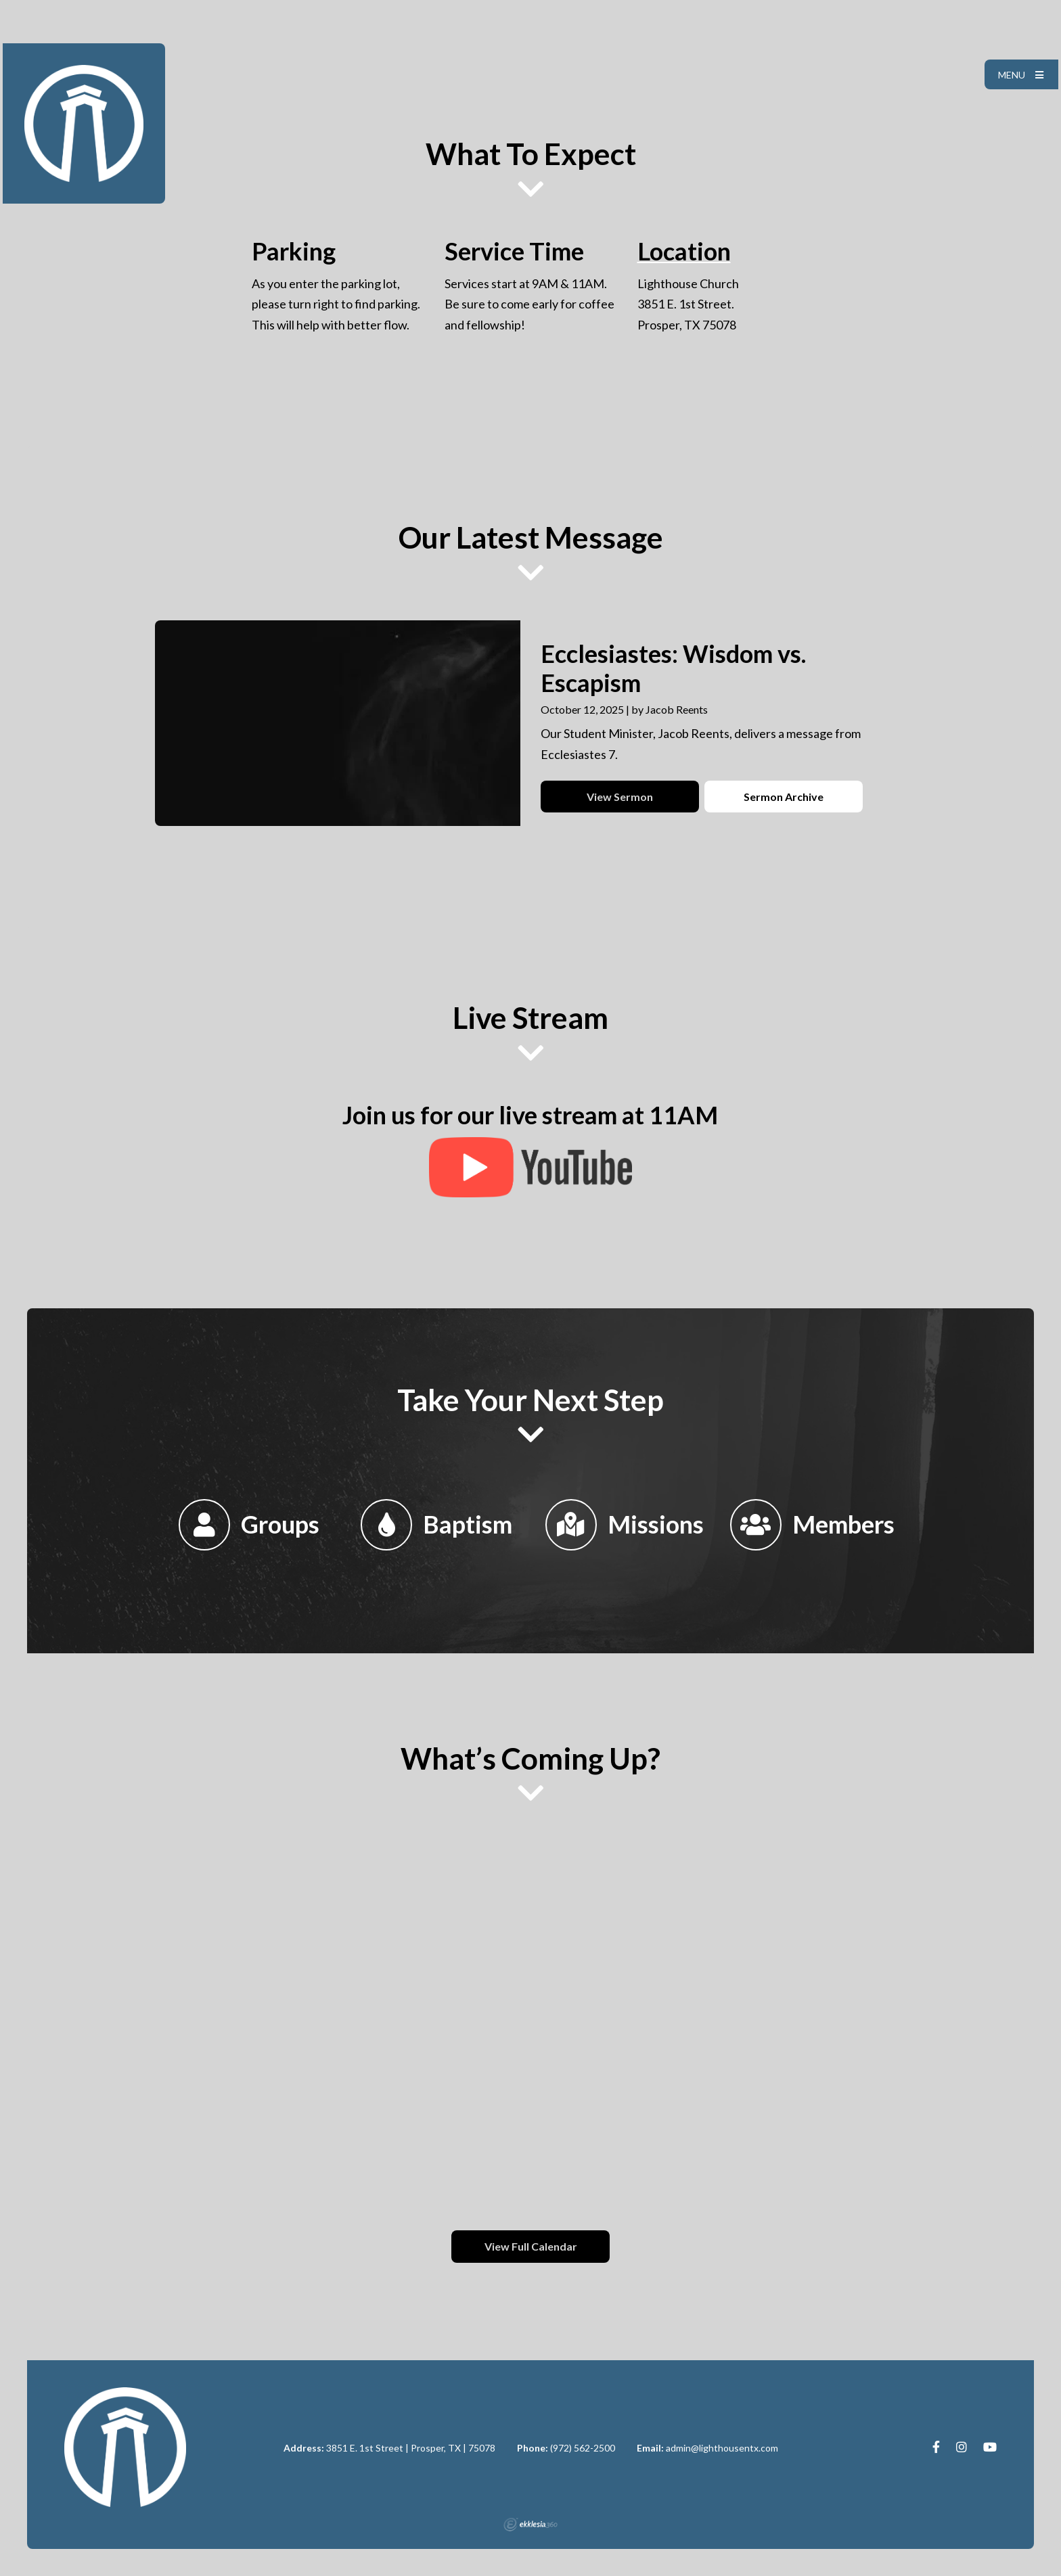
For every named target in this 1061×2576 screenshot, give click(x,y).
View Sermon (620, 796)
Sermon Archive (783, 796)
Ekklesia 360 (530, 2524)
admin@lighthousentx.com (722, 2448)
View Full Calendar (530, 2246)
